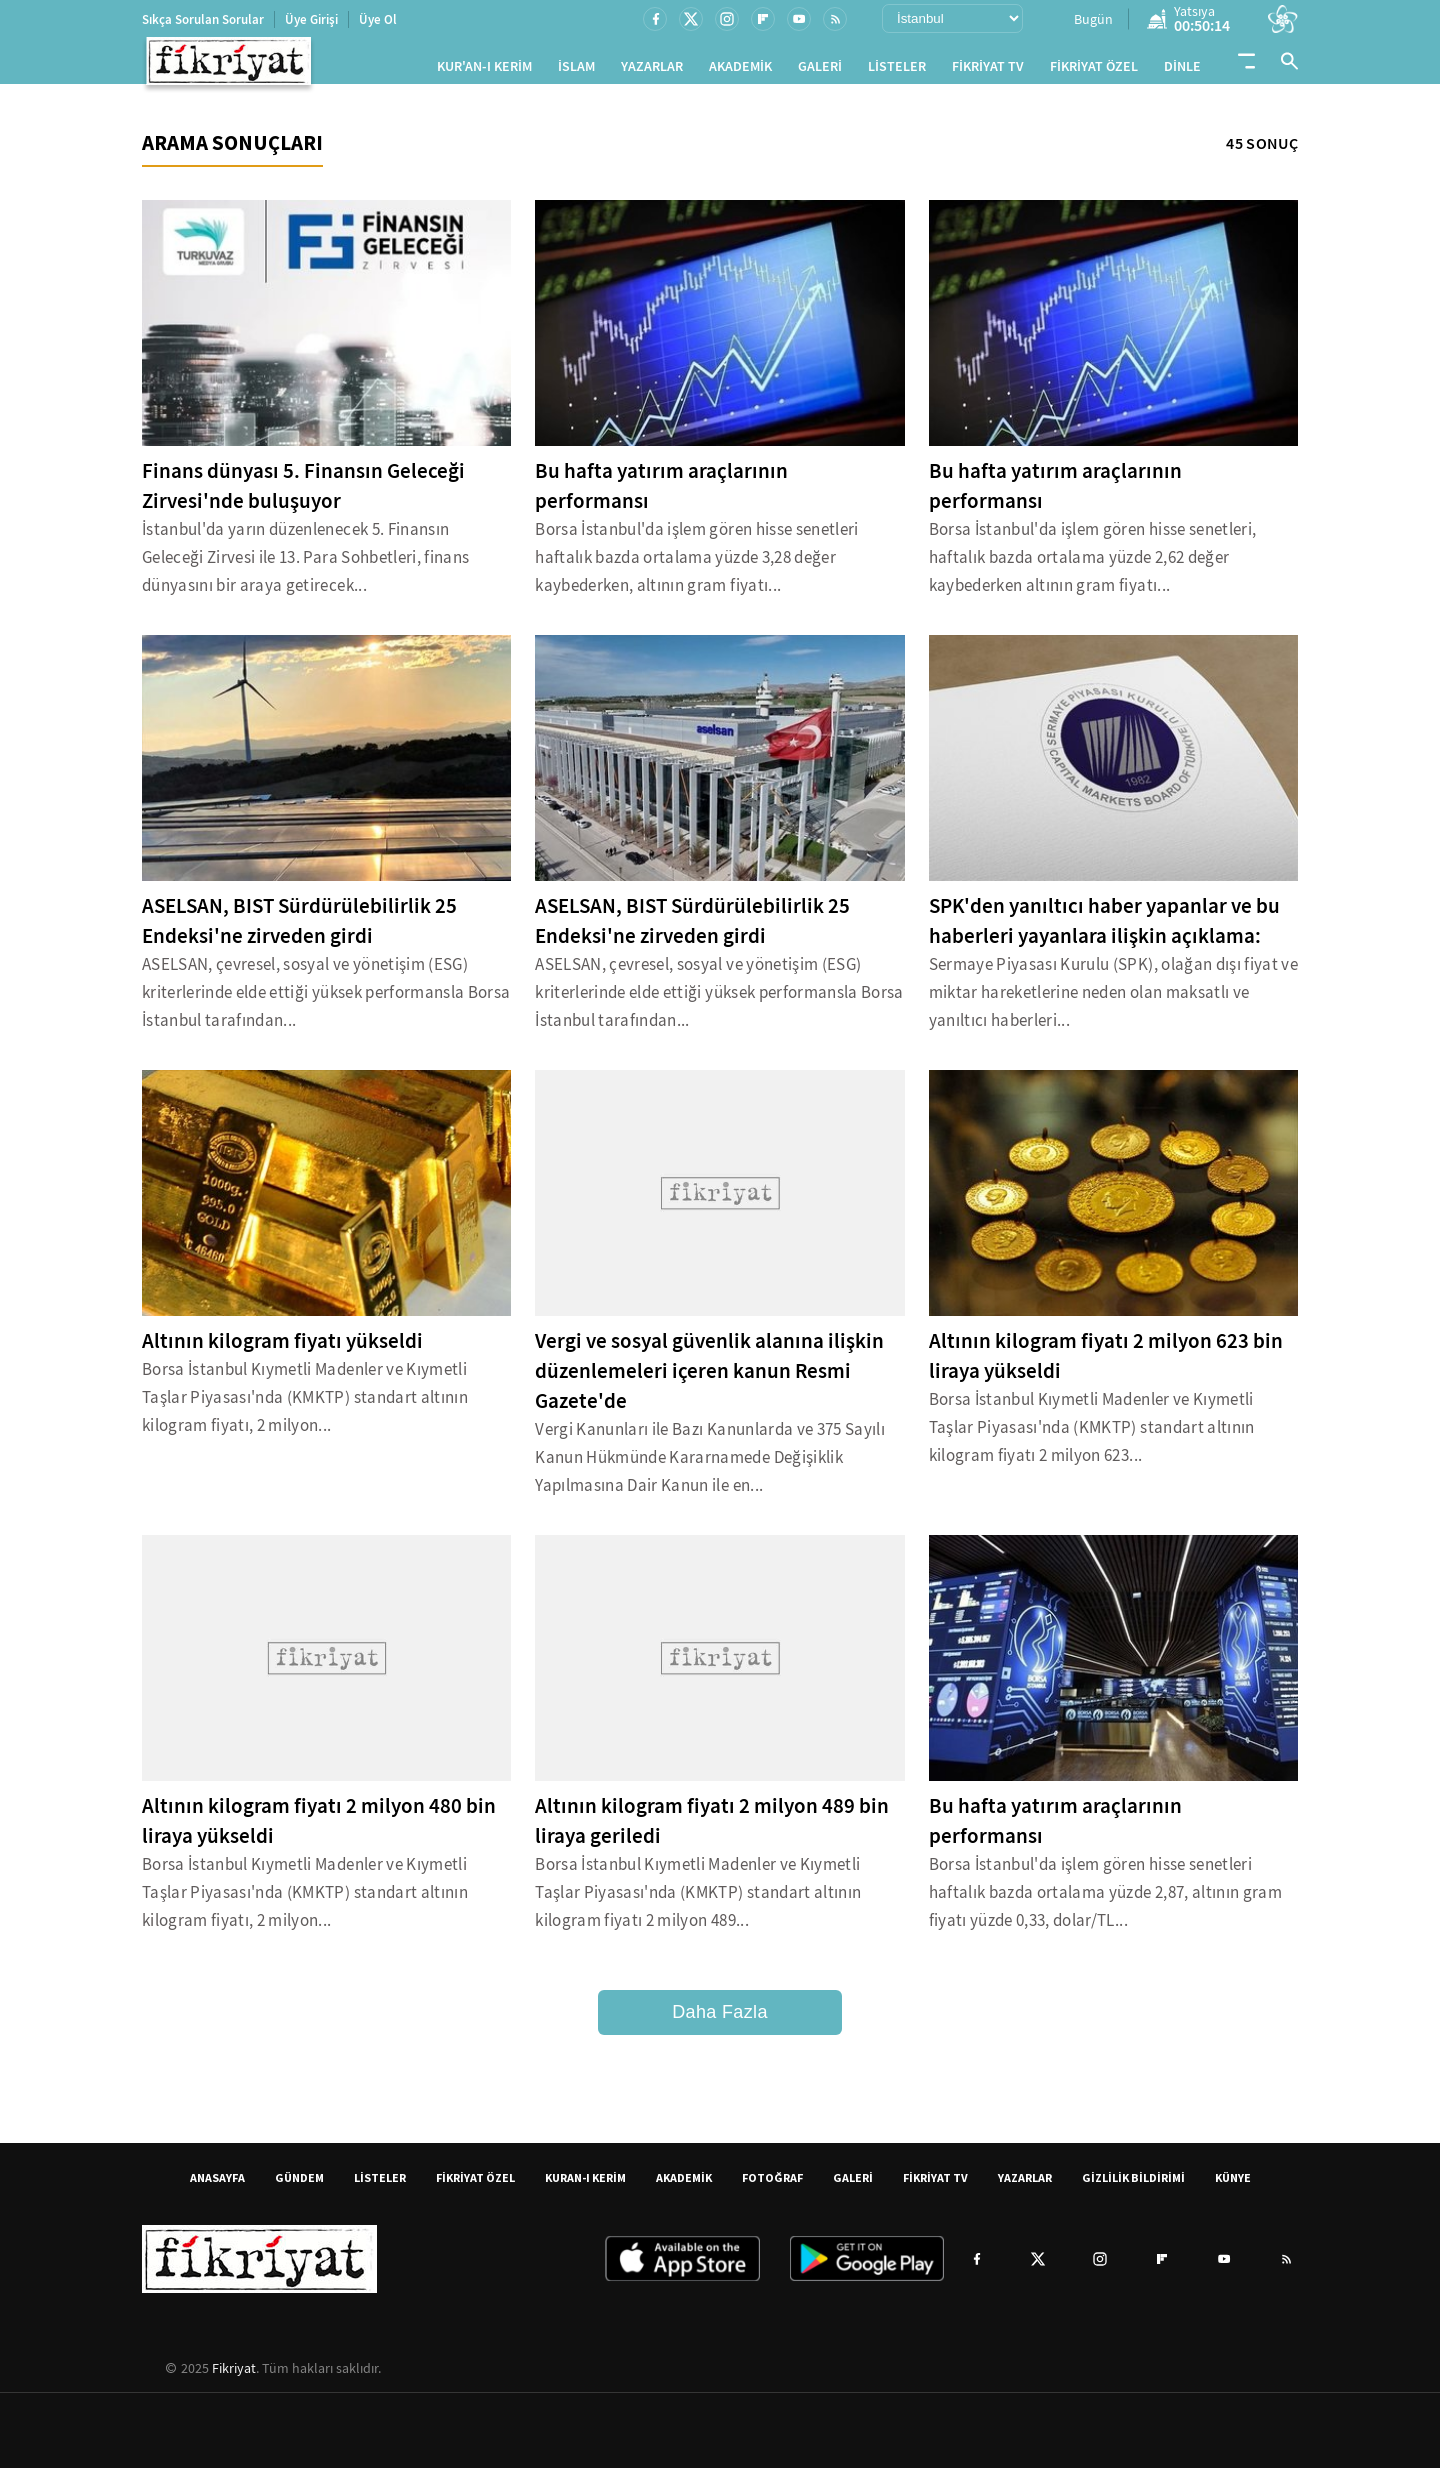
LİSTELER (897, 70)
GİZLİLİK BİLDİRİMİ (1133, 2185)
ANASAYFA (217, 2185)
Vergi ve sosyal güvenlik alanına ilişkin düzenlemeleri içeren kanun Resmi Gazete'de (709, 1379)
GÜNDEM (299, 2185)
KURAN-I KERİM (585, 2185)
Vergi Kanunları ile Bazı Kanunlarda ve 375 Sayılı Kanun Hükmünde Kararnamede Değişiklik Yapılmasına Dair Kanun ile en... (710, 1465)
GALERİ (820, 70)
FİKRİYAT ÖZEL (1094, 70)
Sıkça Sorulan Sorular (203, 19)
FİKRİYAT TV (988, 70)
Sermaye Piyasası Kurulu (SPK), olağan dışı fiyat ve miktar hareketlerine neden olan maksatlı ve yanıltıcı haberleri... (1113, 1000)
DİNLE (1182, 70)
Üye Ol (378, 19)
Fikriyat (234, 2376)
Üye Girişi (311, 19)
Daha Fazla (720, 2020)
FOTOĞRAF (772, 2185)
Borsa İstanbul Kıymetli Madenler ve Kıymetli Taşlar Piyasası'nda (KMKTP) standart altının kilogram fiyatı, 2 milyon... (305, 1405)
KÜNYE (1233, 2185)
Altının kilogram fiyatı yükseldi (282, 1349)
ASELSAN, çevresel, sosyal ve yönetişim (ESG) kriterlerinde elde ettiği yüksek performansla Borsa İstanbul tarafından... (326, 1000)
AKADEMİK (740, 70)
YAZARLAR (652, 70)
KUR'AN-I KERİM (484, 70)
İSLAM (576, 70)
